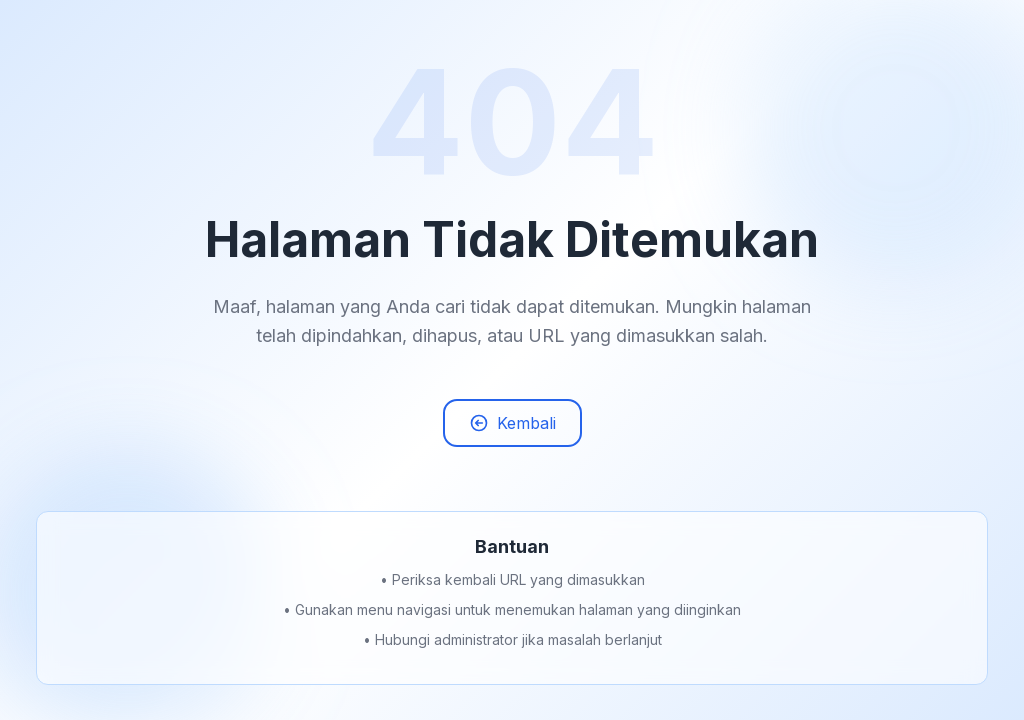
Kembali (512, 426)
